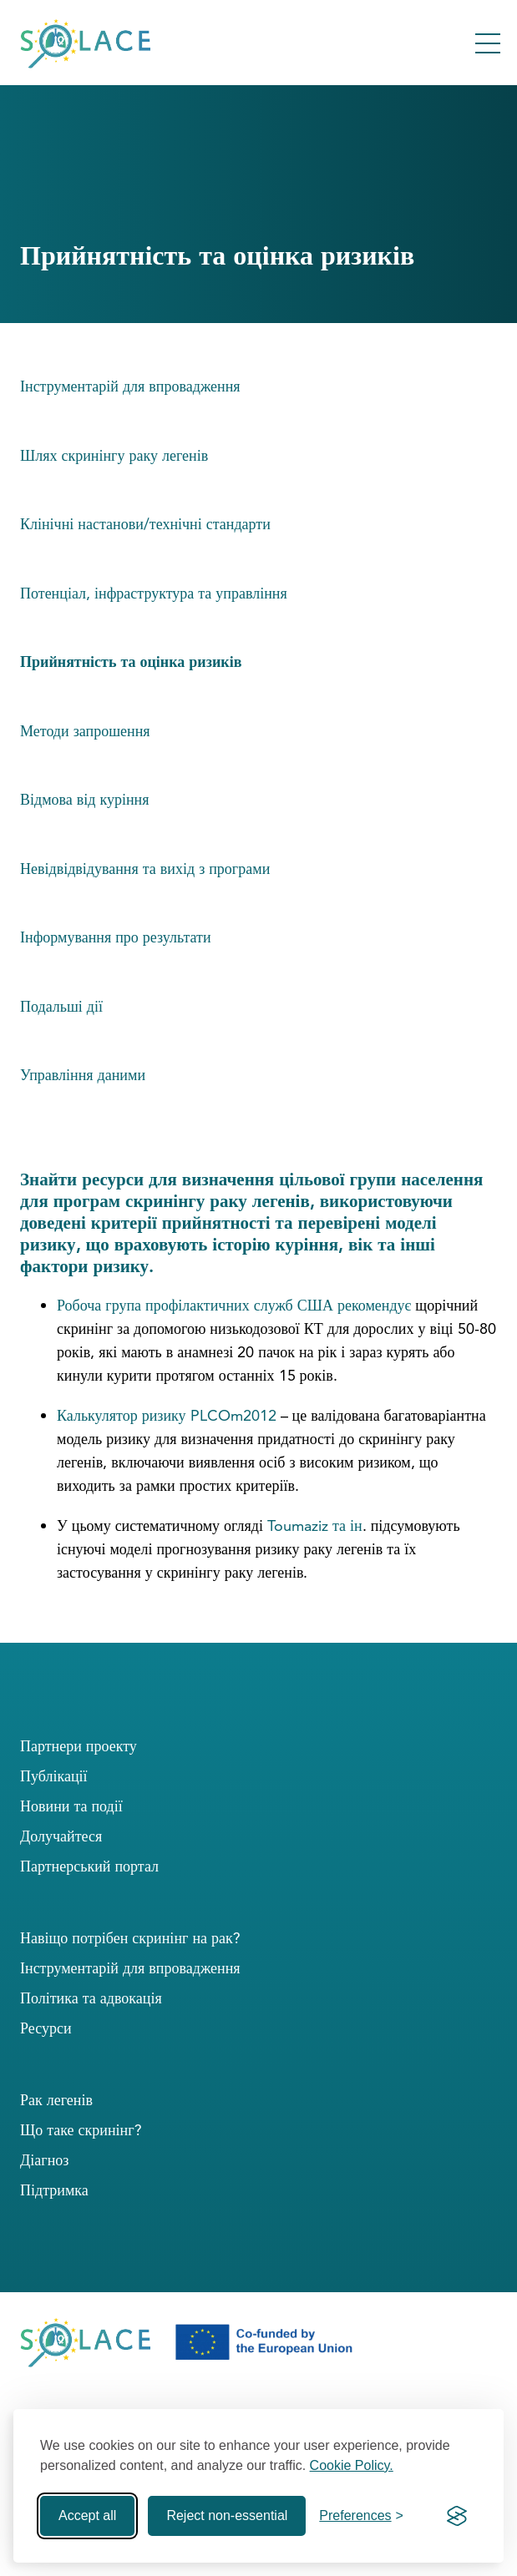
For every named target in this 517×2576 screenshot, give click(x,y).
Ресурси (46, 2028)
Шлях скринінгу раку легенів (114, 455)
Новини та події (71, 1806)
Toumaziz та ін (314, 1525)
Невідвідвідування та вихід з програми (145, 868)
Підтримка (54, 2190)
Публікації (54, 1776)
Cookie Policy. (351, 2465)
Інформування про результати (115, 937)
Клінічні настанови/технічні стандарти (145, 523)
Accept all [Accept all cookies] (87, 2515)
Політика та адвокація (91, 1998)
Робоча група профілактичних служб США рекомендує (234, 1305)
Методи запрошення (85, 730)
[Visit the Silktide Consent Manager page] (457, 2516)
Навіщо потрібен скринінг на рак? (130, 1937)
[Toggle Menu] (487, 43)
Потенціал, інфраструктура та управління (153, 593)
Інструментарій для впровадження (130, 386)
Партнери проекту (78, 1745)
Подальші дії (61, 1006)
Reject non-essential (226, 2515)
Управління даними (82, 1074)
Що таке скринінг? (81, 2129)
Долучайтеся (61, 1836)
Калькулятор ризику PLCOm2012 (169, 1415)
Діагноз (44, 2159)
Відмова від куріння (85, 799)
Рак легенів (56, 2099)
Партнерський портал (89, 1866)
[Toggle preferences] (361, 2516)
